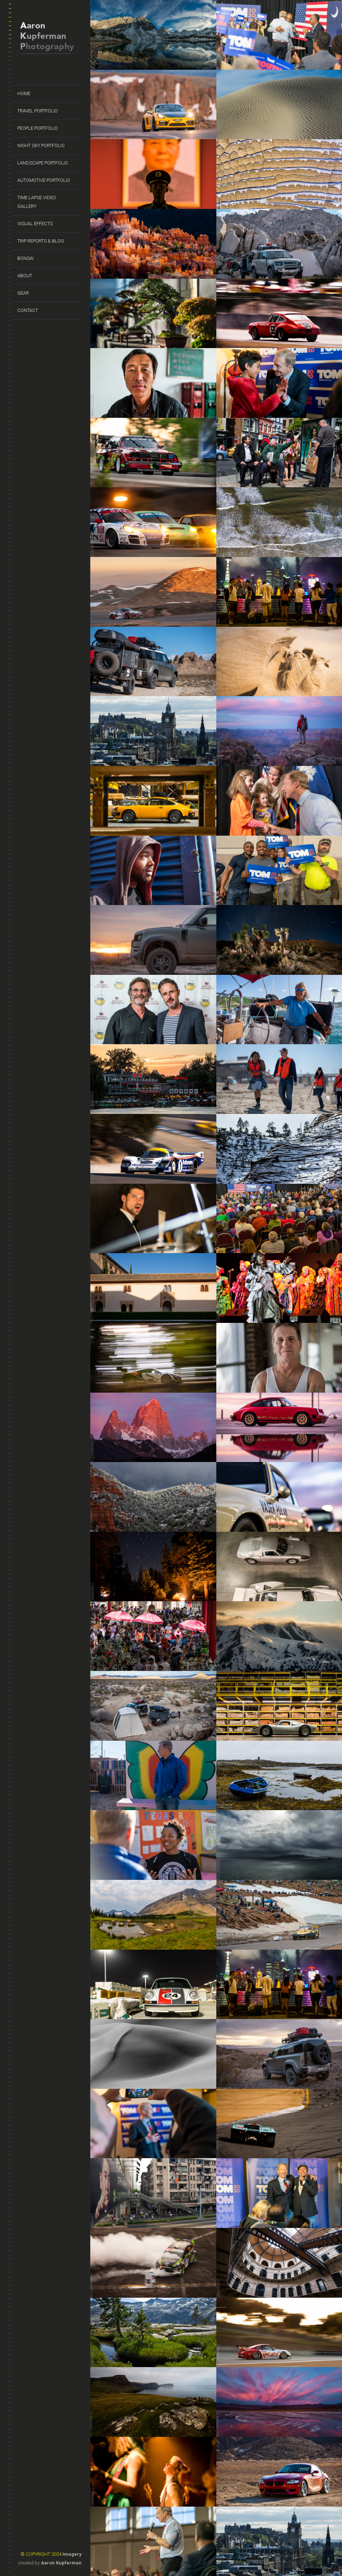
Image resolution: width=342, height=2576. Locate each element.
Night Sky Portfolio (41, 145)
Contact (27, 310)
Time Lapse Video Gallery (36, 202)
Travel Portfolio (37, 110)
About (24, 275)
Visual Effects (35, 223)
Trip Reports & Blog (40, 241)
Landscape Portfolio (42, 163)
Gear (23, 293)
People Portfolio (37, 128)
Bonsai (25, 258)
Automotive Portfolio (43, 180)
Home (23, 93)
